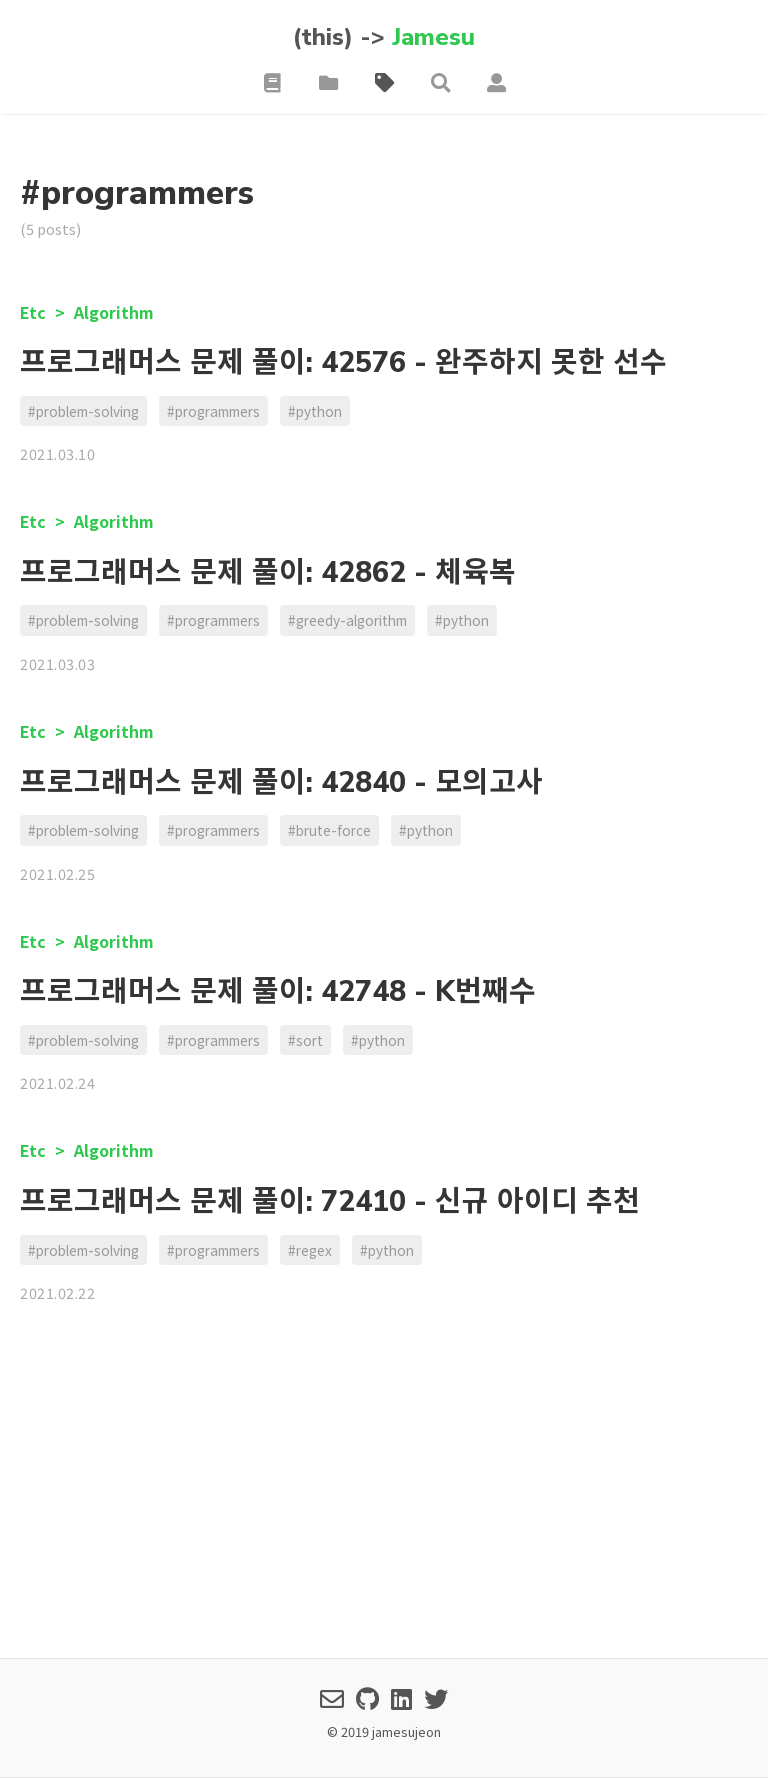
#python (315, 411)
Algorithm (114, 312)
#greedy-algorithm (347, 620)
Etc (35, 312)
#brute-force (329, 830)
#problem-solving (83, 411)
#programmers (213, 411)
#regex (310, 1250)
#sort (305, 1040)
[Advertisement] (384, 1494)
